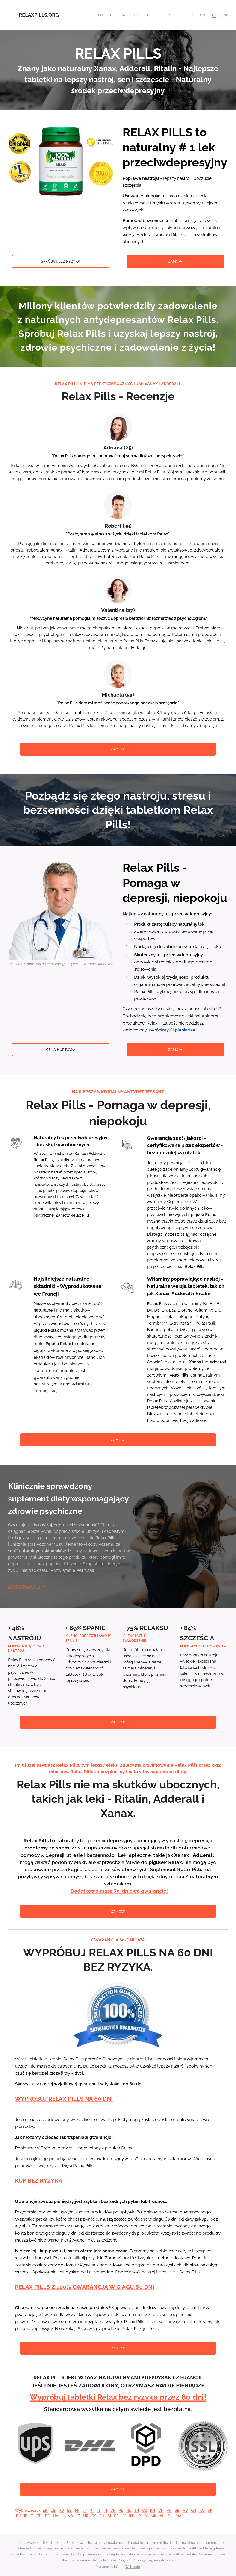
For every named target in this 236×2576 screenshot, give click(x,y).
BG (47, 2516)
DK (18, 2516)
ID (25, 2516)
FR (77, 2510)
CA (102, 2516)
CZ (144, 2510)
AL (162, 2516)
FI (32, 2516)
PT (92, 2510)
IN (131, 2516)
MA (178, 2516)
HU (185, 2510)
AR (169, 2510)
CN (113, 2510)
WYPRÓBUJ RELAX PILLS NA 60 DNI (64, 2098)
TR (136, 2510)
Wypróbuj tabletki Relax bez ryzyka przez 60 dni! (118, 2397)
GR (193, 2510)
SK (210, 2510)
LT (78, 2516)
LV (124, 2516)
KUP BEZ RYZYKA (38, 2180)
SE (177, 2510)
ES (69, 2510)
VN (161, 2510)
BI (146, 2516)
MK (153, 2516)
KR (152, 2510)
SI (109, 2516)
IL (63, 2516)
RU (61, 2510)
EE (116, 2516)
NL (128, 2510)
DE (53, 2510)
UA (55, 2516)
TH (39, 2516)
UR (138, 2516)
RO (202, 2510)
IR (105, 2510)
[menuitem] (98, 15)
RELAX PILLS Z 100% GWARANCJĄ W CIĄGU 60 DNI (84, 2286)
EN (45, 2510)
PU (169, 2516)
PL (121, 2510)
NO (70, 2516)
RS (94, 2516)
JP (85, 2510)
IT (99, 2510)
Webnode (132, 2567)
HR (85, 2516)
